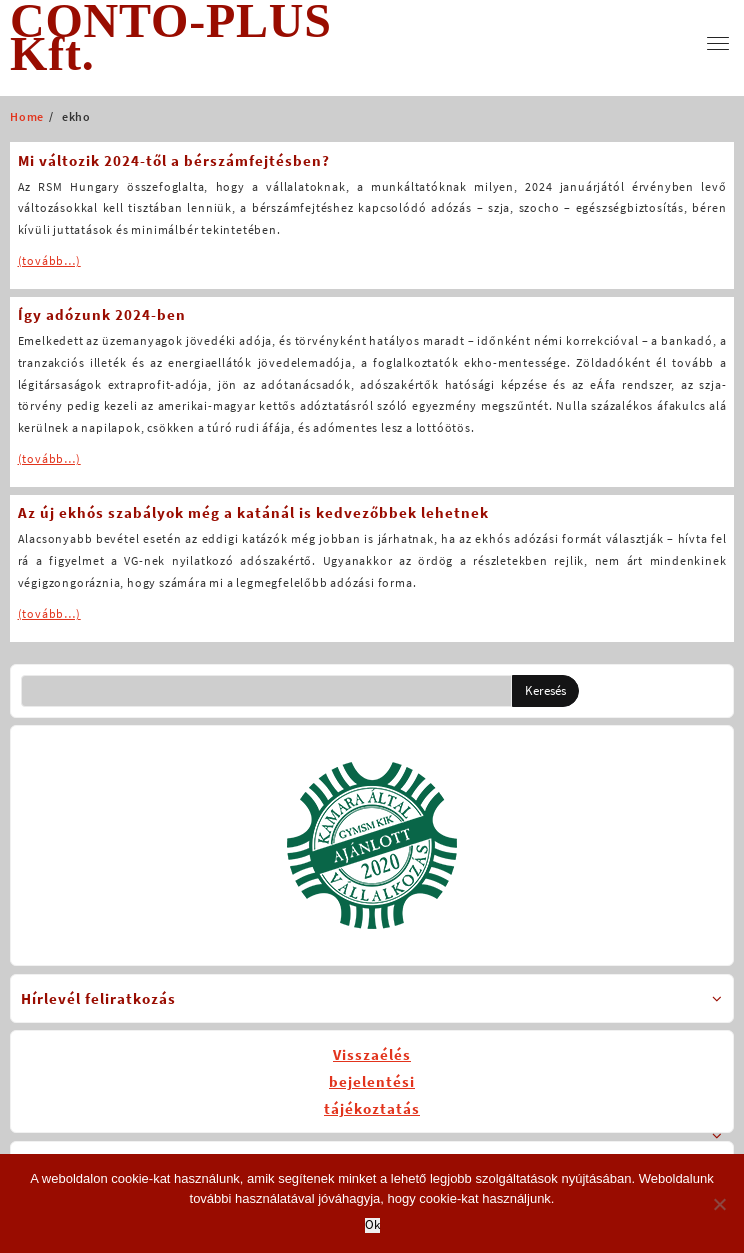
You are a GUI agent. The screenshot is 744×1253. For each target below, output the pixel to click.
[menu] (718, 43)
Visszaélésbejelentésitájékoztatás (372, 1081)
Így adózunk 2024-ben (102, 314)
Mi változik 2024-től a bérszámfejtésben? (174, 160)
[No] (719, 1204)
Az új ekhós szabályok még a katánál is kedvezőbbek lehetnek (253, 512)
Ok (372, 1225)
